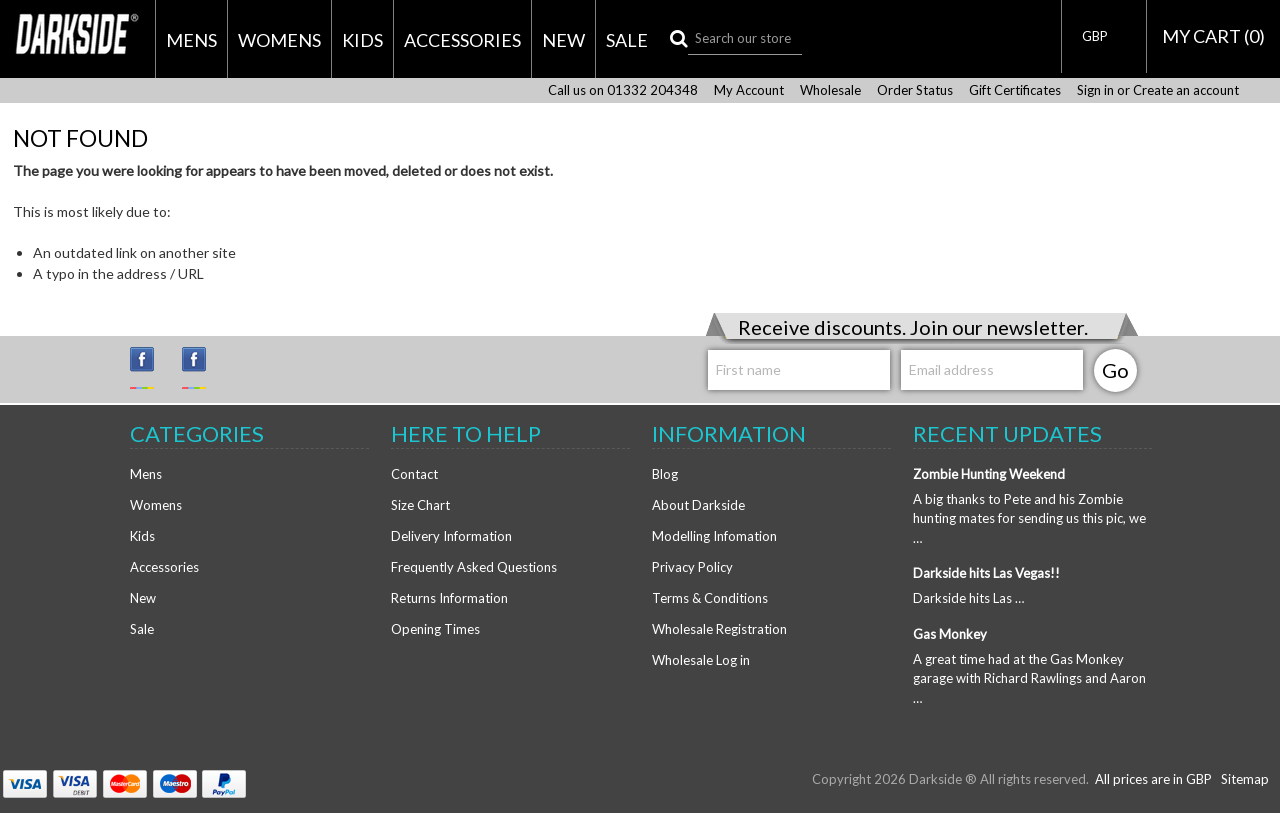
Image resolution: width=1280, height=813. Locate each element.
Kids (362, 40)
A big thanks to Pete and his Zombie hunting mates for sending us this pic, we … (1029, 518)
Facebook (203, 368)
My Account (749, 90)
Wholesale (830, 90)
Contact (414, 474)
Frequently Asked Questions (474, 567)
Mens (191, 40)
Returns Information (449, 598)
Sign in (1095, 90)
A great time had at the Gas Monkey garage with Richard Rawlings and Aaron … (1029, 678)
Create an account (1186, 90)
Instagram (151, 368)
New (563, 40)
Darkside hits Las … (968, 598)
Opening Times (435, 629)
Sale (627, 40)
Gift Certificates (1015, 90)
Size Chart (420, 505)
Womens (279, 40)
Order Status (915, 90)
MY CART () (1213, 36)
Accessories (462, 40)
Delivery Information (451, 536)
